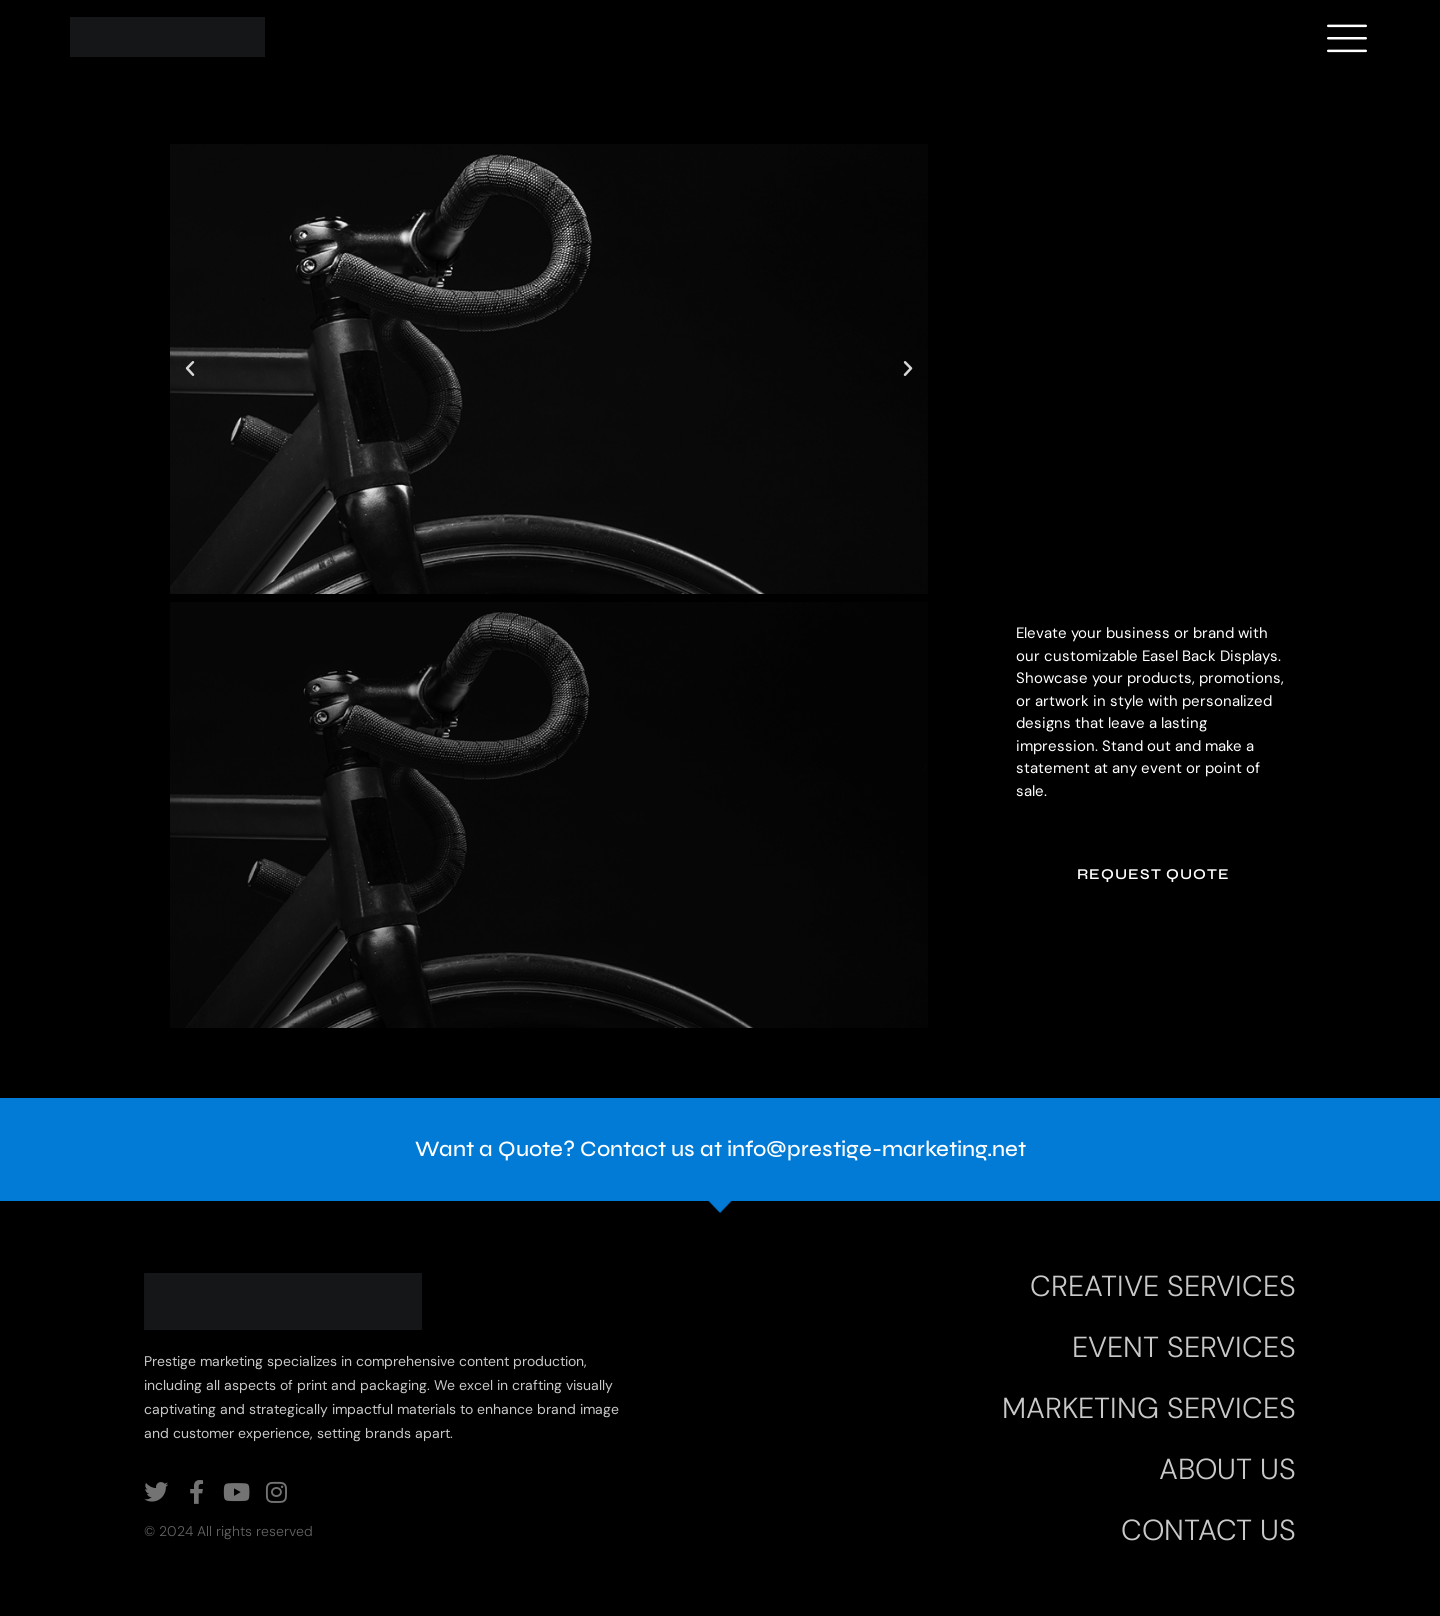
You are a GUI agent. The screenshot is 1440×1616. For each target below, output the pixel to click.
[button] (190, 369)
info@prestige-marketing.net (876, 1149)
